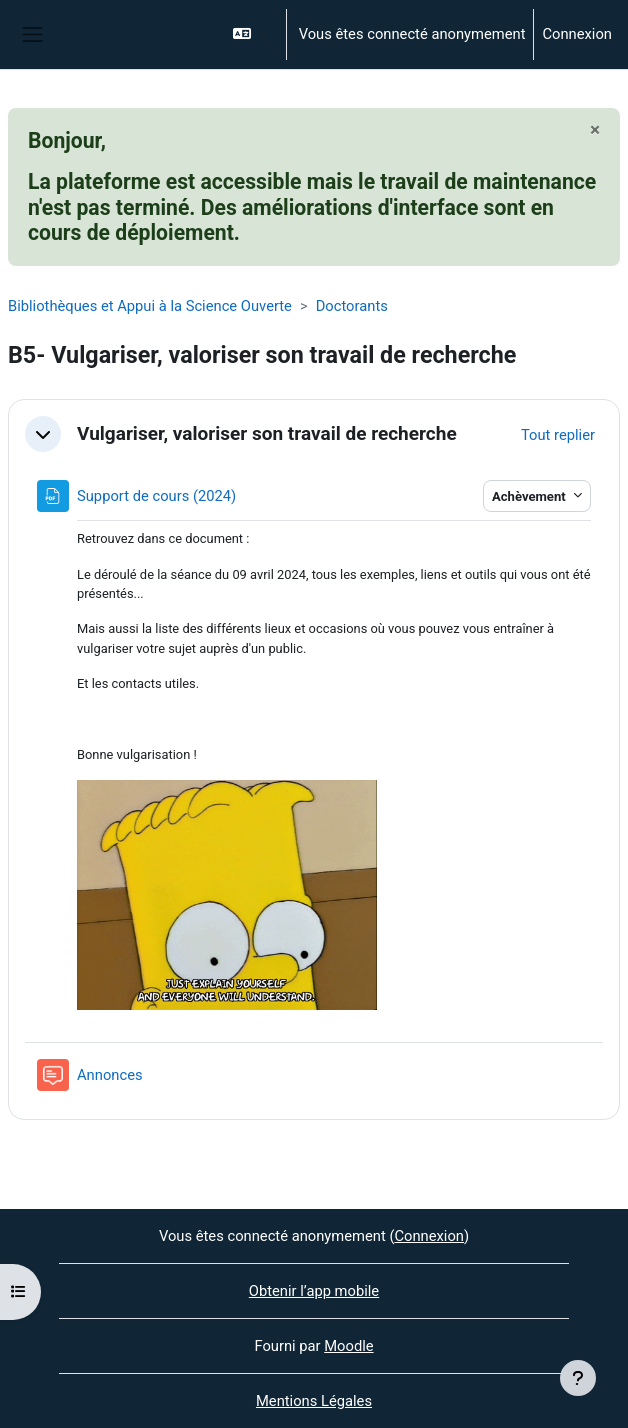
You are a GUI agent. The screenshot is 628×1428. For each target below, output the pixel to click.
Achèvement (530, 496)
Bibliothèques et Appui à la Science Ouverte (150, 306)
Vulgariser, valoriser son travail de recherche (267, 434)
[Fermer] (595, 129)
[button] (250, 34)
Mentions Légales (314, 1401)
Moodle (348, 1346)
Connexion (577, 34)
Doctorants (352, 306)
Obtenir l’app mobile (314, 1291)
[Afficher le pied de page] (578, 1378)
